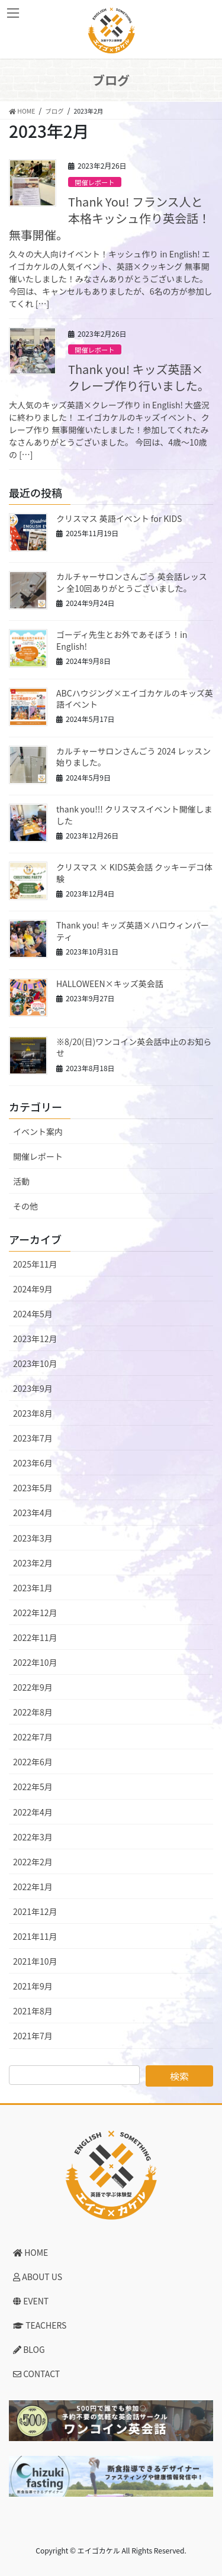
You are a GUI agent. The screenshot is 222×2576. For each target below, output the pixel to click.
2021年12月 (35, 1911)
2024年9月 (33, 1289)
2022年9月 (33, 1687)
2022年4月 (33, 1812)
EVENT (31, 2301)
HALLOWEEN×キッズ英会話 (109, 983)
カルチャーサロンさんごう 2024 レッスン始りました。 (133, 757)
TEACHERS (39, 2325)
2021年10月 (35, 1961)
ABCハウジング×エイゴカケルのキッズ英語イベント (134, 699)
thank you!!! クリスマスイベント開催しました (134, 815)
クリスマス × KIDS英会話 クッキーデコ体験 (134, 873)
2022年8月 (33, 1712)
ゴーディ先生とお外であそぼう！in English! (121, 640)
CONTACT (36, 2374)
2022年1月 (33, 1886)
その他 (25, 1206)
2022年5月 (33, 1786)
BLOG (29, 2349)
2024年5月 (33, 1314)
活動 (21, 1181)
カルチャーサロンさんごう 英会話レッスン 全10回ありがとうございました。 (131, 582)
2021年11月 (35, 1936)
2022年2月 (33, 1862)
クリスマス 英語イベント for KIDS (119, 518)
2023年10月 (35, 1363)
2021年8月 (33, 2011)
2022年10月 (35, 1662)
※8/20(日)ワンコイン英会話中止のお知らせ (133, 1047)
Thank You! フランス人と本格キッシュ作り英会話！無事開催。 (109, 218)
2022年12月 (35, 1613)
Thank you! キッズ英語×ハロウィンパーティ (132, 931)
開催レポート (94, 182)
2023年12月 (35, 1339)
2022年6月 (33, 1762)
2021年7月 (33, 2036)
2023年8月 (33, 1413)
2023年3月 (33, 1538)
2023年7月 (33, 1438)
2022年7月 (33, 1737)
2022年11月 (35, 1637)
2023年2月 (33, 1563)
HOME (30, 2252)
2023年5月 (33, 1488)
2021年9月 (33, 1986)
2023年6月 (33, 1463)
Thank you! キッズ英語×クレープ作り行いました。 (139, 377)
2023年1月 (33, 1588)
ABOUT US (37, 2276)
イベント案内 (38, 1131)
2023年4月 (33, 1512)
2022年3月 (33, 1837)
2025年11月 (35, 1264)
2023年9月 (33, 1388)
